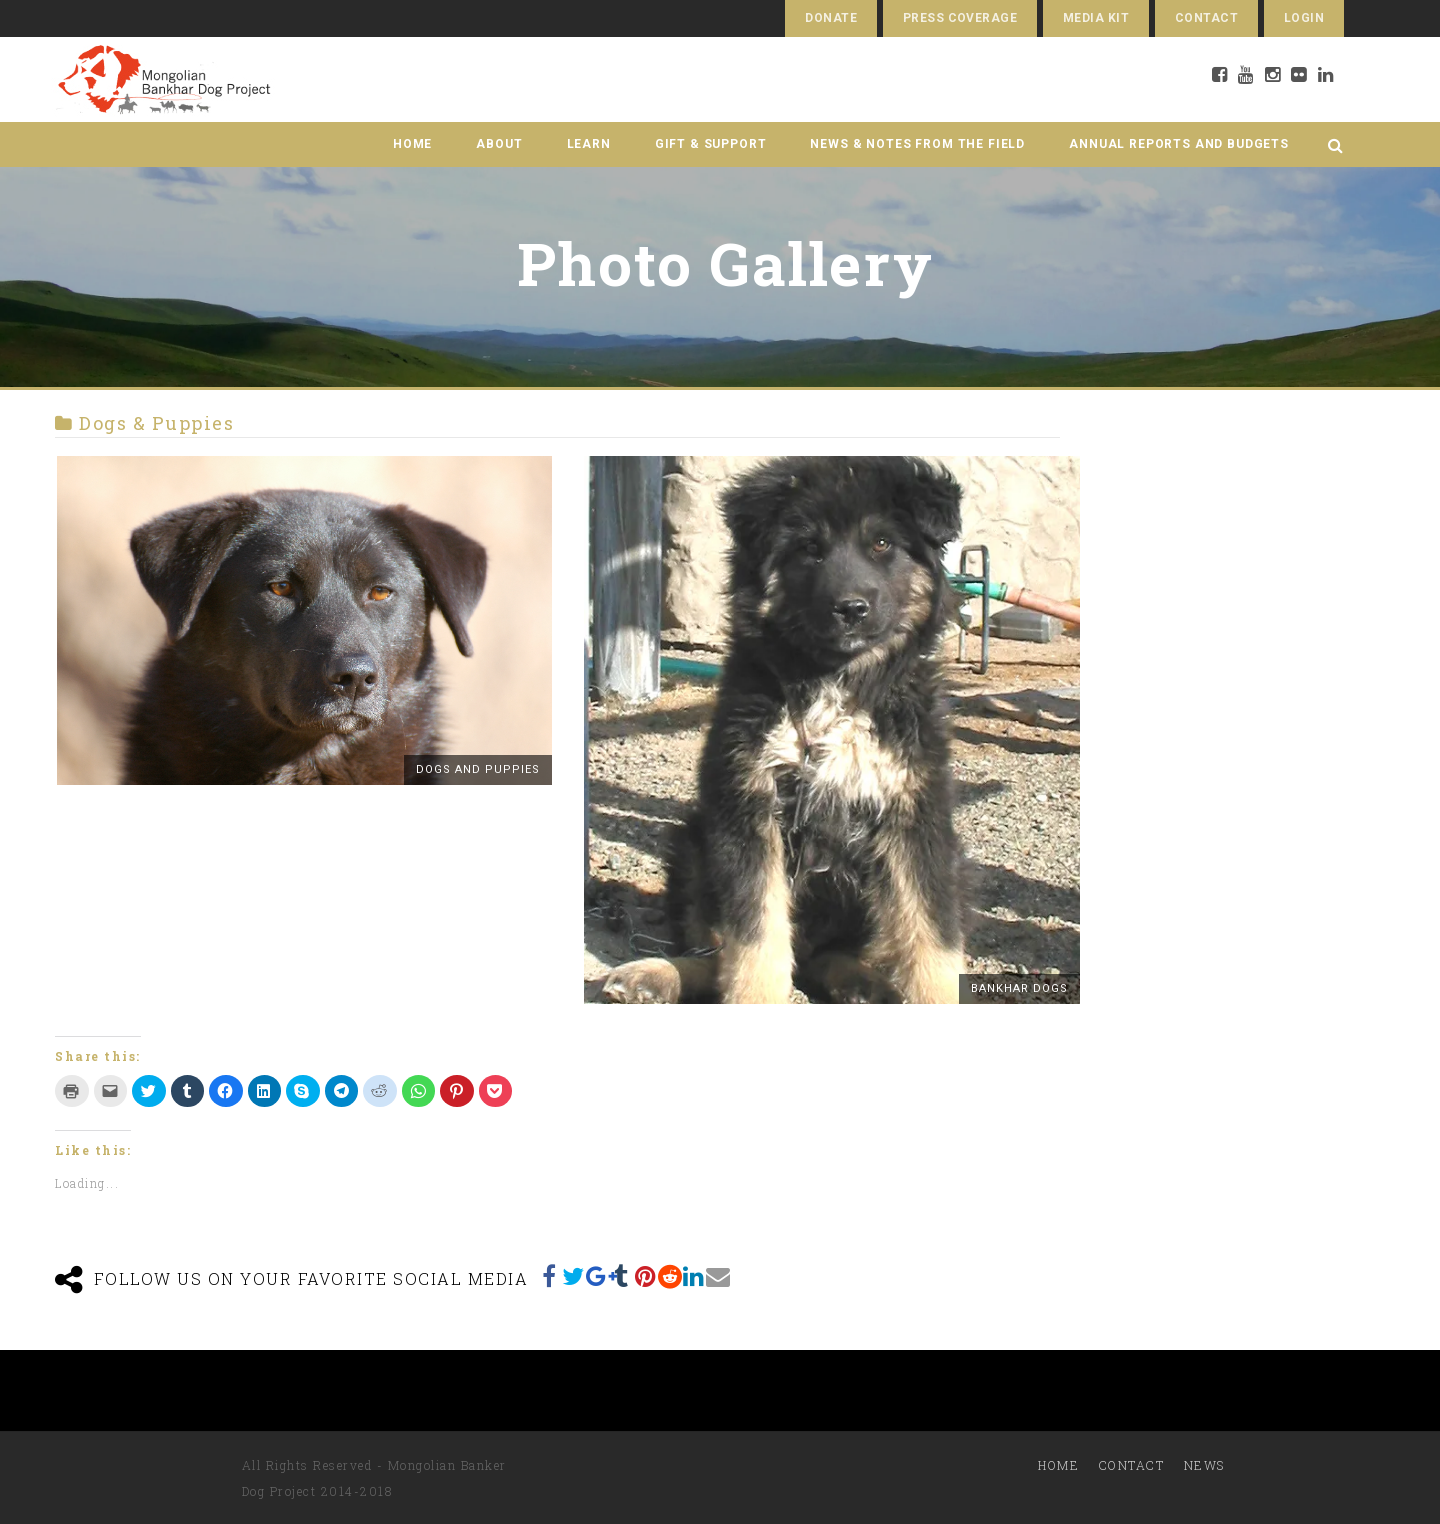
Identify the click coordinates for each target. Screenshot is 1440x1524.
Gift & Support (711, 144)
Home (412, 144)
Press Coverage (960, 18)
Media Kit (1096, 18)
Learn (589, 144)
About (499, 144)
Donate (831, 18)
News (1204, 1465)
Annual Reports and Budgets (1179, 144)
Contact (1206, 18)
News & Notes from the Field (917, 144)
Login (1304, 18)
